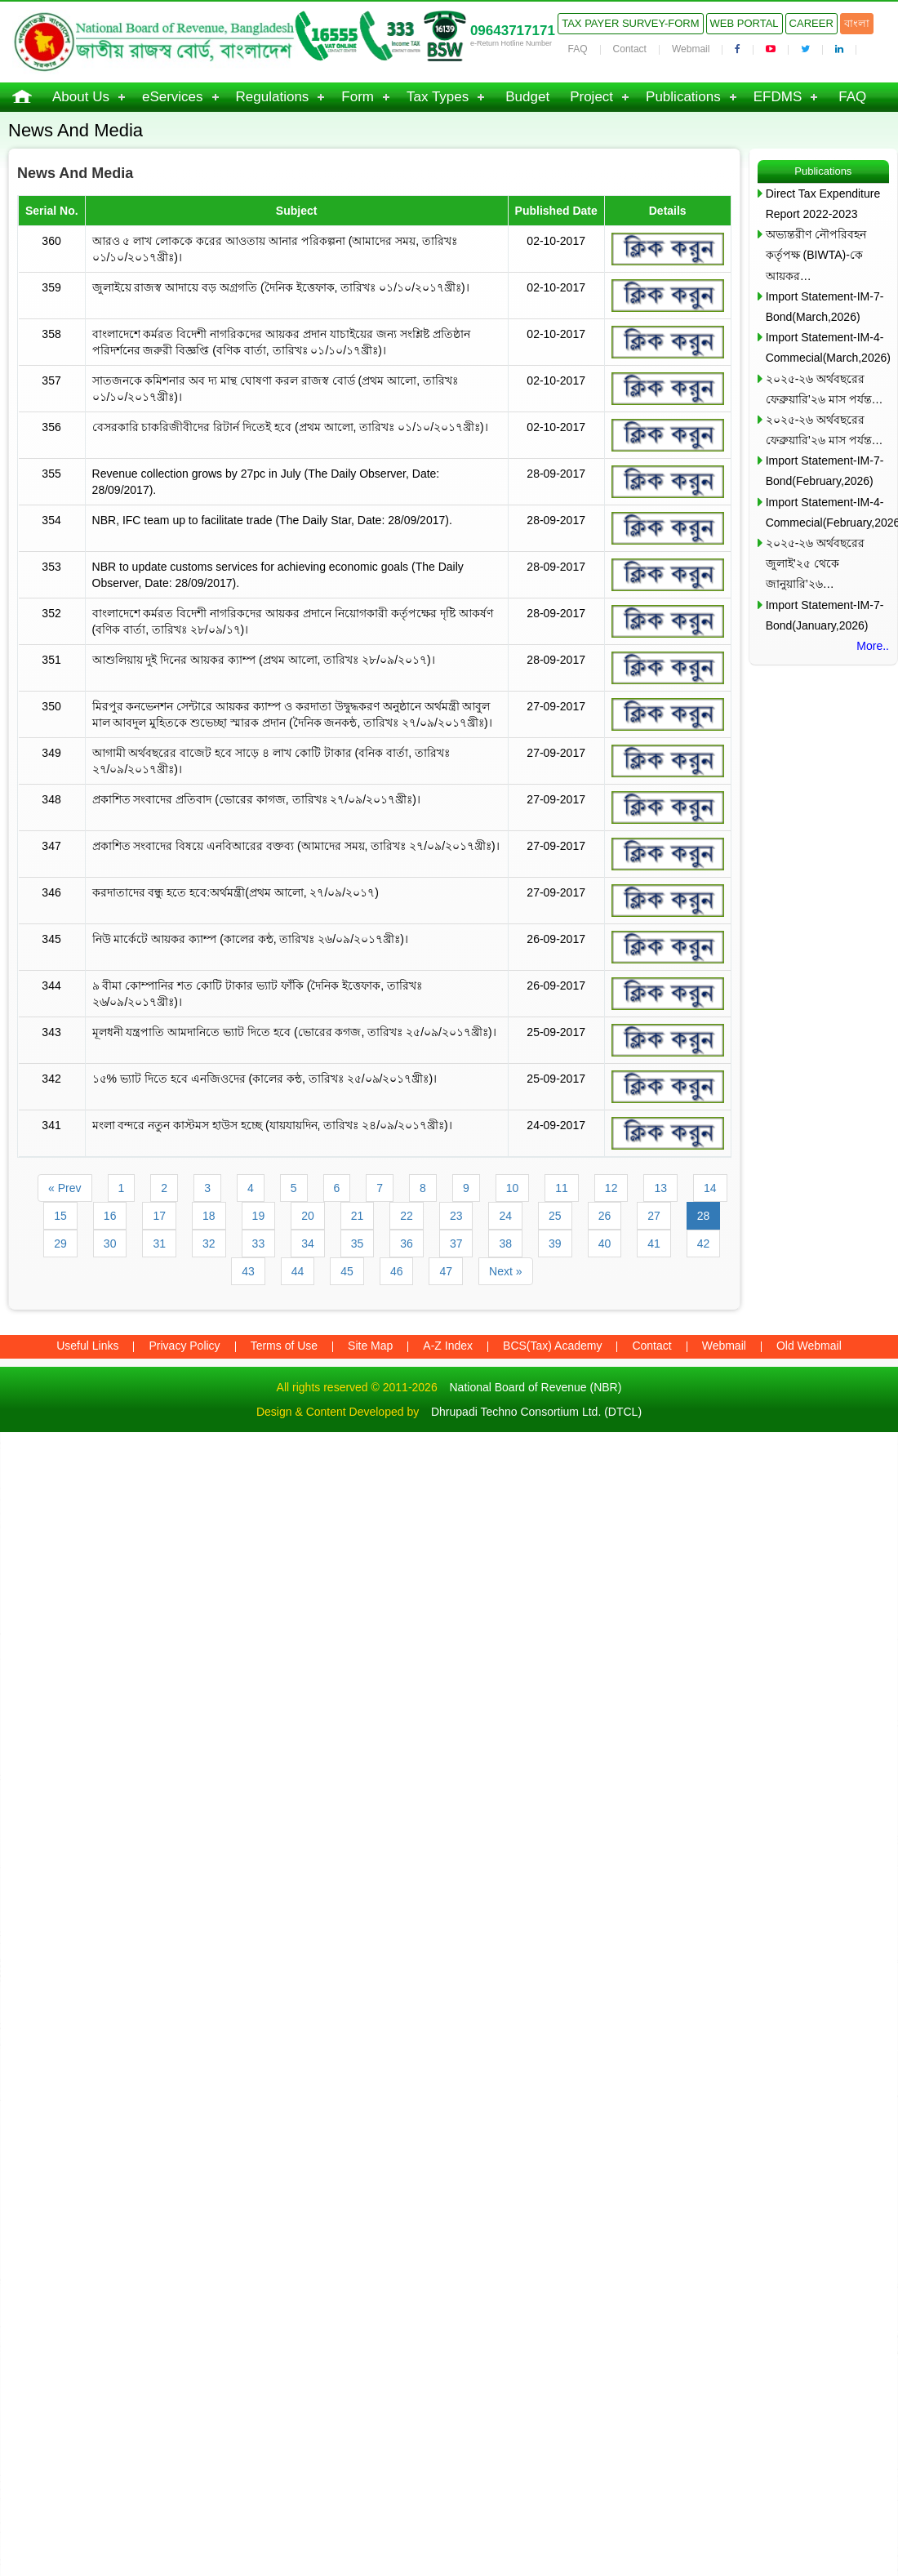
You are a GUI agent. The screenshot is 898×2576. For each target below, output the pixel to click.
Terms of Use (284, 1345)
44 (298, 1271)
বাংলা (856, 23)
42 (703, 1243)
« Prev (64, 1188)
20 (307, 1215)
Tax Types (438, 97)
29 (60, 1243)
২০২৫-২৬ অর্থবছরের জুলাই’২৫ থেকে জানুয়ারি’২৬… (815, 563)
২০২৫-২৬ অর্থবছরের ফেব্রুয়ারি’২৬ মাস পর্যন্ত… (824, 389)
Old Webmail (809, 1345)
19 (258, 1215)
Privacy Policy (184, 1345)
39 (555, 1243)
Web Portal (744, 23)
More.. (872, 645)
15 (60, 1215)
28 (703, 1215)
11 (561, 1188)
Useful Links (87, 1345)
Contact (630, 49)
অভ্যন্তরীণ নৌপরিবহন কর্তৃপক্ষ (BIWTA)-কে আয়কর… (816, 255)
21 (357, 1215)
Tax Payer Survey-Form (630, 23)
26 (604, 1215)
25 (555, 1215)
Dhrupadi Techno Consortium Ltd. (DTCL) (536, 1411)
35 (357, 1243)
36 (406, 1243)
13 (660, 1188)
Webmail (690, 49)
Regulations (272, 97)
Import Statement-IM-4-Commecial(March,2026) (827, 347)
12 (611, 1188)
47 (445, 1271)
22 (406, 1215)
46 (396, 1271)
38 (505, 1243)
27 (653, 1215)
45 (346, 1271)
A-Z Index (448, 1345)
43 (248, 1271)
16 (110, 1215)
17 (159, 1215)
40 (604, 1243)
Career (811, 23)
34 (307, 1243)
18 (209, 1215)
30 (110, 1243)
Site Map (370, 1345)
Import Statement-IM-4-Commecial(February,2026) (827, 512)
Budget (527, 97)
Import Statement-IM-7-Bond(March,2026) (825, 306)
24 (505, 1215)
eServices (172, 97)
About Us (80, 97)
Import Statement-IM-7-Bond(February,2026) (825, 470)
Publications (683, 97)
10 (512, 1188)
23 (456, 1215)
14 (710, 1188)
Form (357, 97)
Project (591, 97)
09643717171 (512, 30)
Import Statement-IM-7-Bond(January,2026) (825, 615)
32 (209, 1243)
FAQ (578, 49)
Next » (505, 1271)
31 (159, 1243)
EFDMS (778, 97)
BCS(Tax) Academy (552, 1345)
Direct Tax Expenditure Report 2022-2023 (823, 203)
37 (456, 1243)
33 (258, 1243)
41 (653, 1243)
